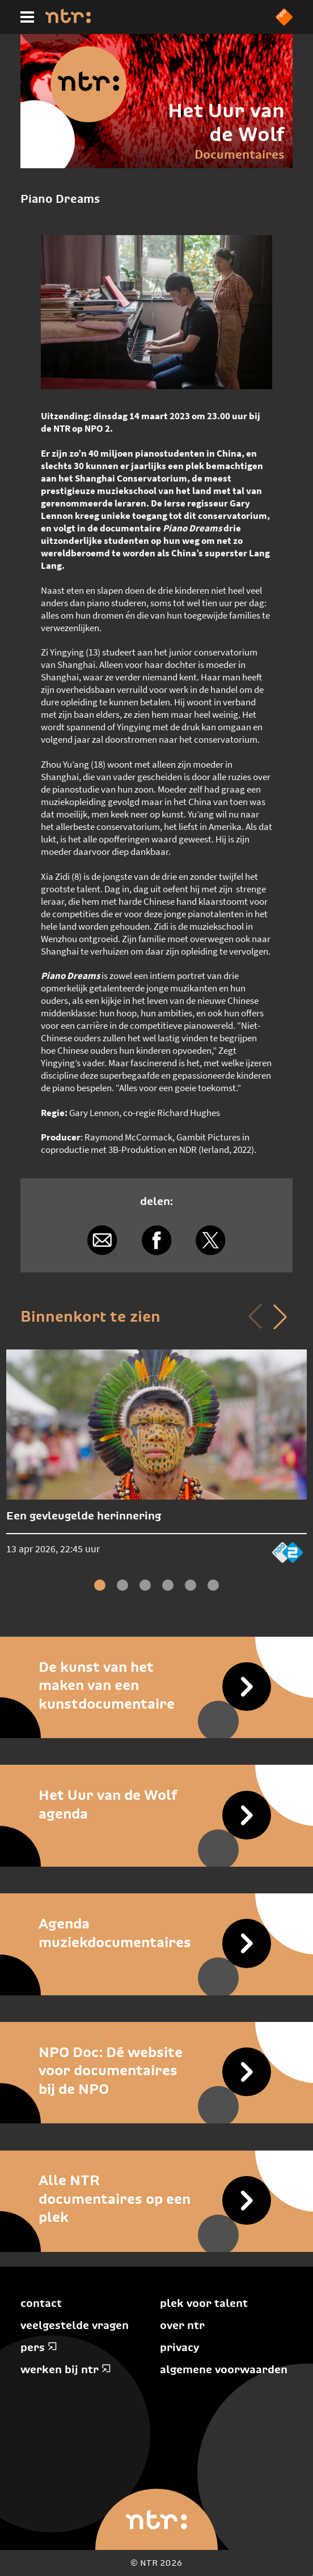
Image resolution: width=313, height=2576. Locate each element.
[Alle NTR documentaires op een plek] (156, 2199)
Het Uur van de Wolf (226, 122)
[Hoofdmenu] (27, 17)
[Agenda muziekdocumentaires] (156, 1932)
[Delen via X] (211, 1240)
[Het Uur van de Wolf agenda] (156, 1804)
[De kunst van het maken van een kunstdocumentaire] (156, 1685)
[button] (280, 1316)
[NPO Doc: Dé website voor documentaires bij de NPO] (156, 2070)
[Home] (68, 19)
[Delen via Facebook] (156, 1240)
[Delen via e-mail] (102, 1240)
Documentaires (239, 154)
